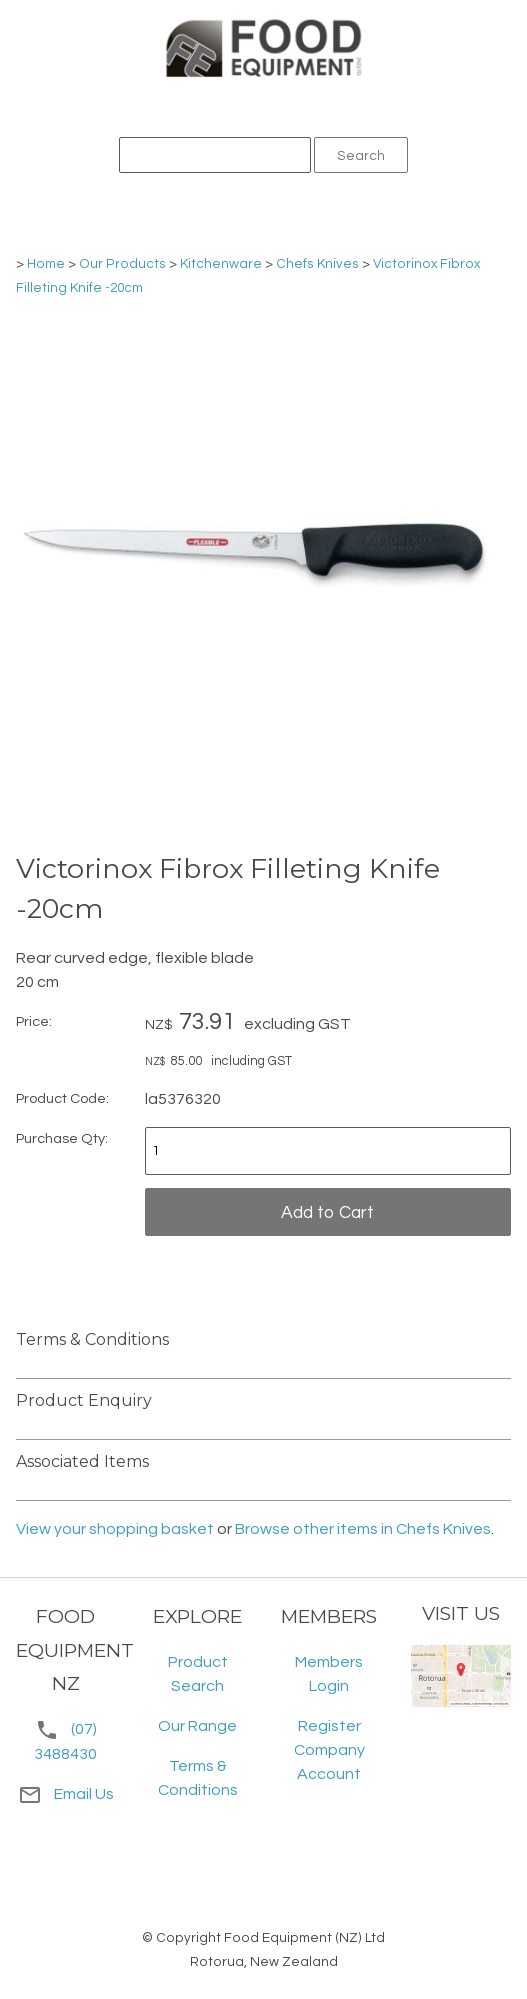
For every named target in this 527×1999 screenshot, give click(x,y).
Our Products (122, 264)
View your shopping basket (115, 1529)
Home (46, 264)
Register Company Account (329, 1750)
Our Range (197, 1726)
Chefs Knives (317, 264)
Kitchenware (221, 264)
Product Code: (62, 1098)
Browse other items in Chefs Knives (363, 1529)
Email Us (66, 1794)
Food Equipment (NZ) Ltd (304, 1938)
